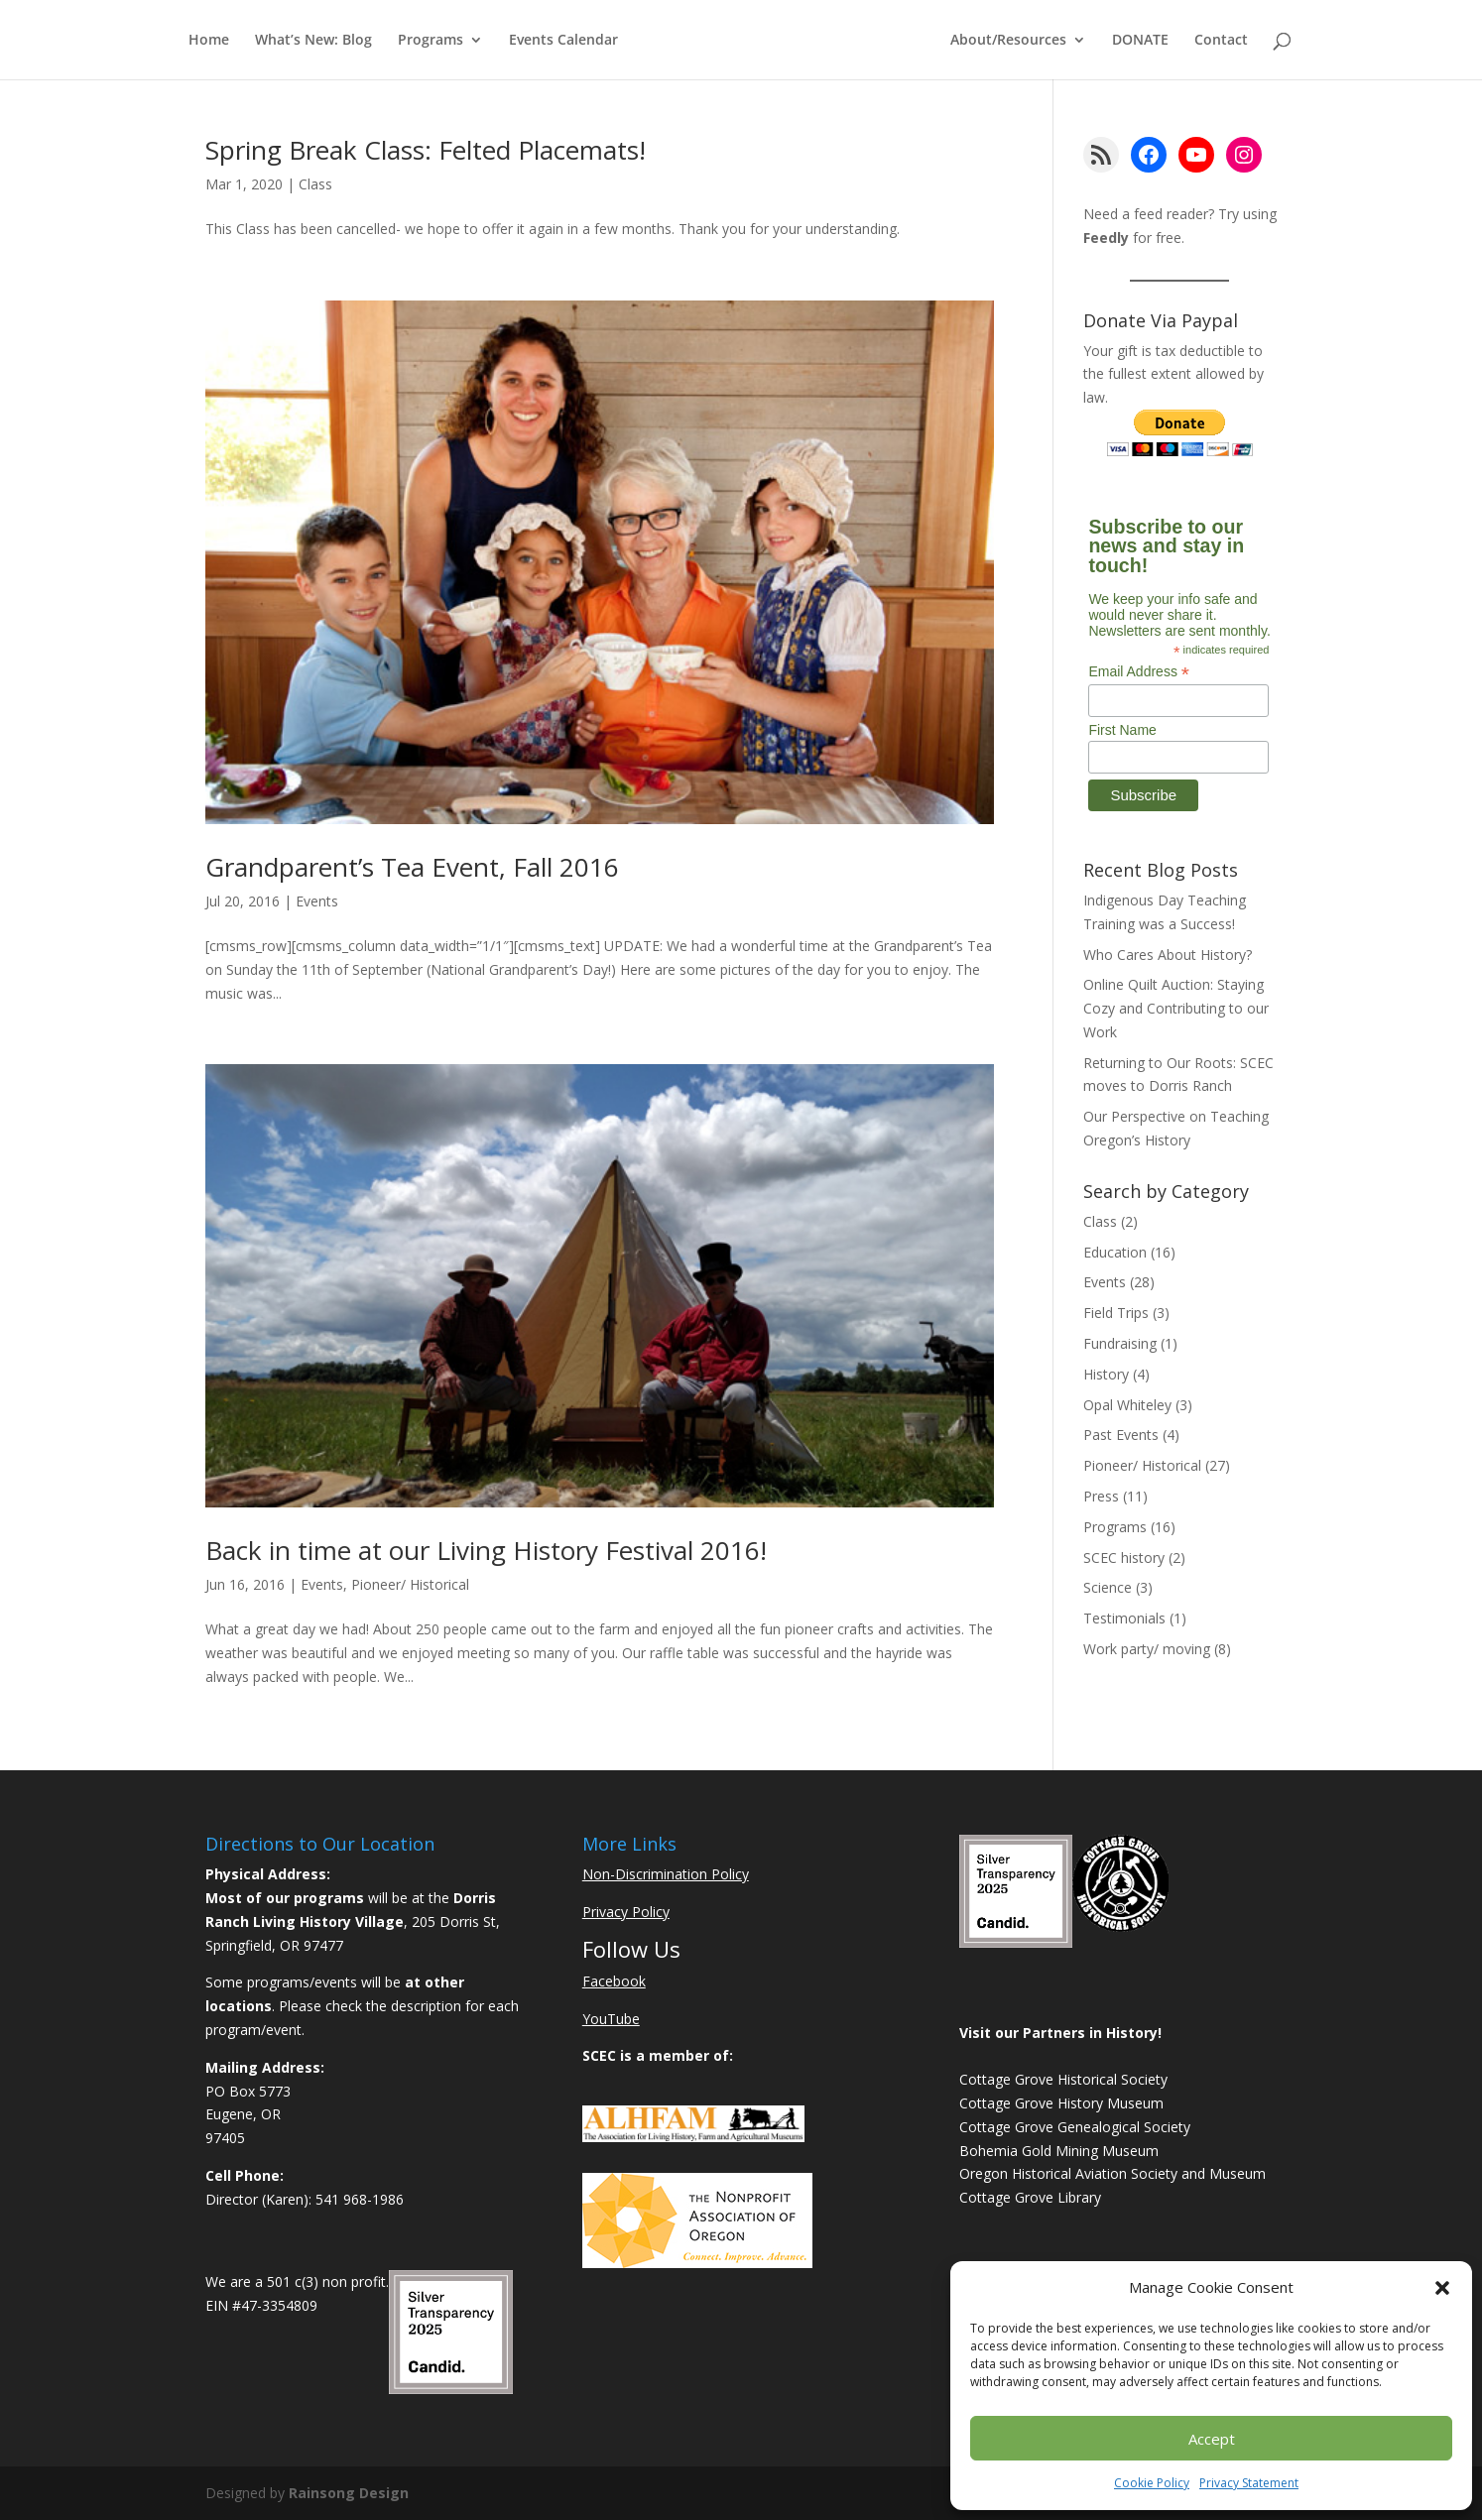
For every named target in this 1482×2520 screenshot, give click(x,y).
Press (1101, 1496)
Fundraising (1120, 1343)
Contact (1221, 41)
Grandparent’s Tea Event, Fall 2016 (412, 867)
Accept (1211, 2439)
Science (1107, 1587)
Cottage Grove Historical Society (1063, 2079)
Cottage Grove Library (1030, 2197)
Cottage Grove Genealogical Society (1074, 2126)
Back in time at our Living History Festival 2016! (486, 1550)
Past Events (1121, 1434)
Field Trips (1116, 1312)
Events (317, 901)
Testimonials (1124, 1618)
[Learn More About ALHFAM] (693, 2136)
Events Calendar (563, 41)
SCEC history (1124, 1557)
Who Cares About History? (1167, 954)
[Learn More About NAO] (697, 2262)
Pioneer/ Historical (410, 1584)
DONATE (1140, 41)
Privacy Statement (1248, 2482)
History (1106, 1374)
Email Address (1138, 671)
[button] (1442, 2288)
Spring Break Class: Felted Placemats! (425, 150)
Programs (430, 41)
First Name (1122, 730)
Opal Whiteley (1127, 1404)
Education (1115, 1252)
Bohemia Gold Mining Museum (1059, 2150)
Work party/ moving (1146, 1648)
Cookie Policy (1151, 2482)
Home (208, 41)
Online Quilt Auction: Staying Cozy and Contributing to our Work (1176, 1008)
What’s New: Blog (313, 41)
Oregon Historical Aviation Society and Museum (1112, 2173)
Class (315, 184)
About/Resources (1008, 41)
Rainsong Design (349, 2492)
